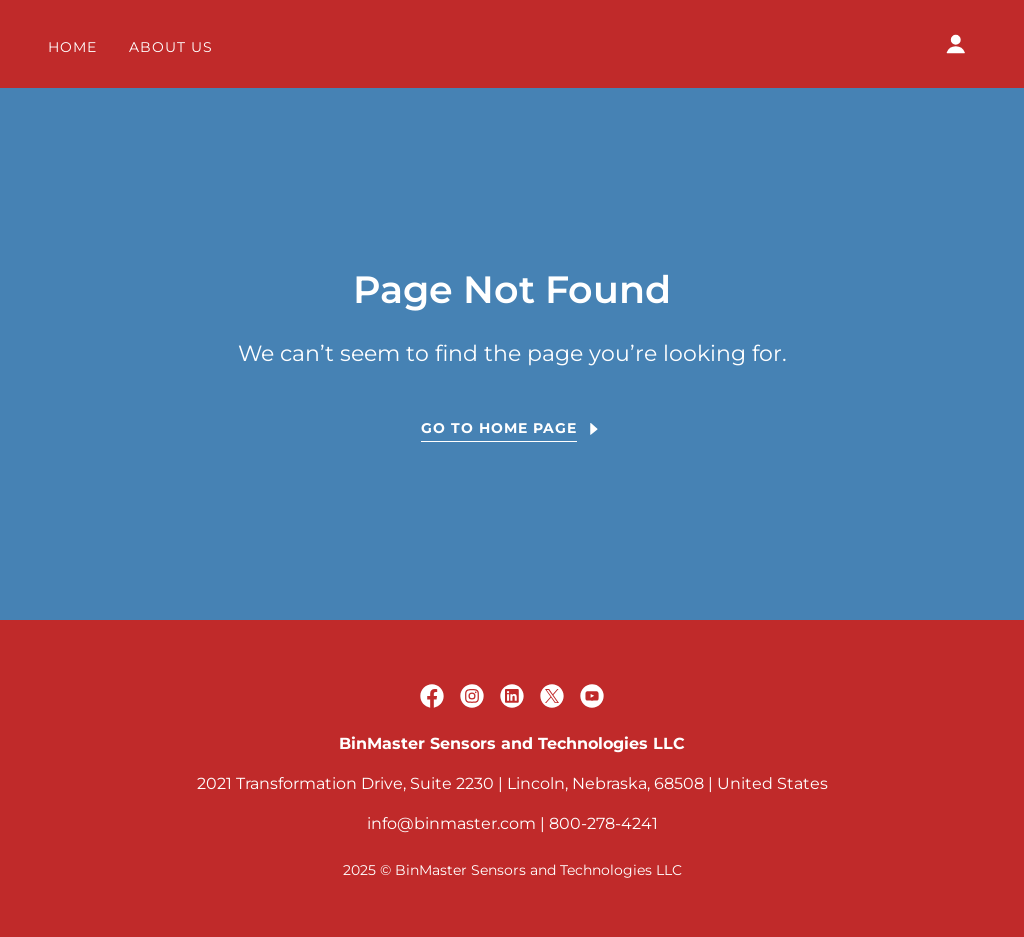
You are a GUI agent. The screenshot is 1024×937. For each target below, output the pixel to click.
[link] (432, 696)
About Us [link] (171, 47)
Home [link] (72, 47)
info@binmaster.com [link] (451, 823)
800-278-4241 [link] (603, 823)
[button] (956, 44)
